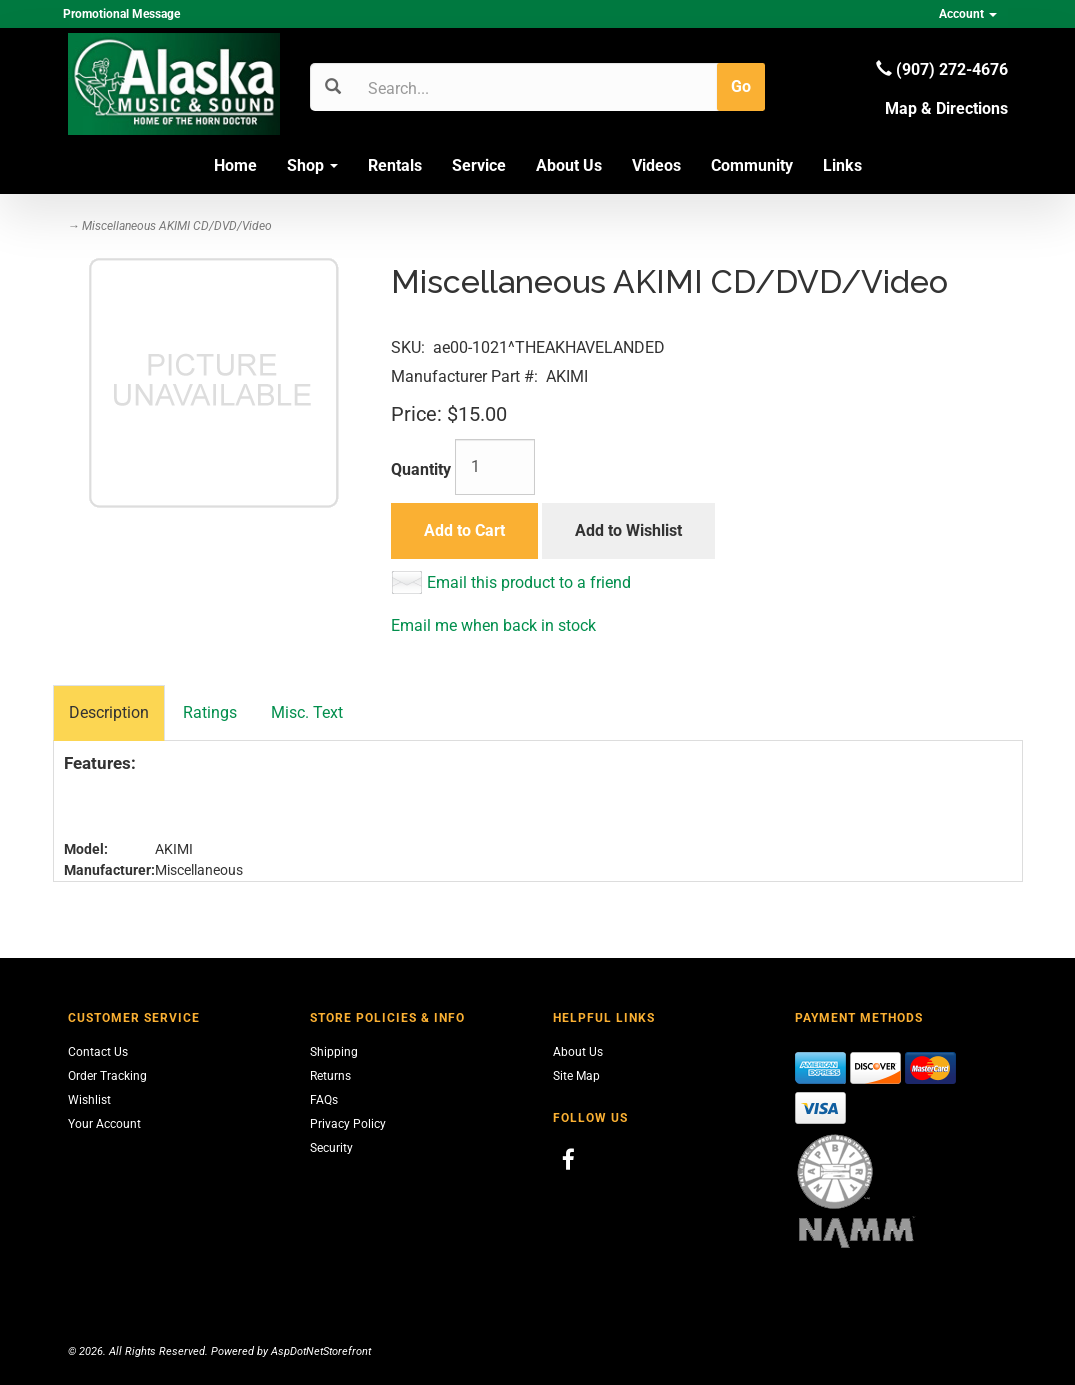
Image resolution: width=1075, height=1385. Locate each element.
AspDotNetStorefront (321, 1351)
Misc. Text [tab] (307, 712)
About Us (569, 165)
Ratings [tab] (210, 712)
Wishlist (89, 1100)
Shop (312, 165)
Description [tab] (109, 712)
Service (479, 165)
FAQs (324, 1100)
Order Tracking (107, 1076)
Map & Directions (946, 108)
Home (235, 165)
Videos (656, 165)
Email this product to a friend (529, 582)
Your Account (104, 1124)
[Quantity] (495, 467)
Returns (330, 1076)
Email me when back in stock (493, 625)
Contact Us (98, 1052)
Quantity (421, 469)
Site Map (576, 1076)
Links (842, 165)
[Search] (463, 88)
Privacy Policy (348, 1124)
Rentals (395, 165)
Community (752, 165)
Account (968, 14)
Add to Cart (464, 530)
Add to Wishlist (628, 530)
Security (331, 1148)
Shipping (334, 1052)
